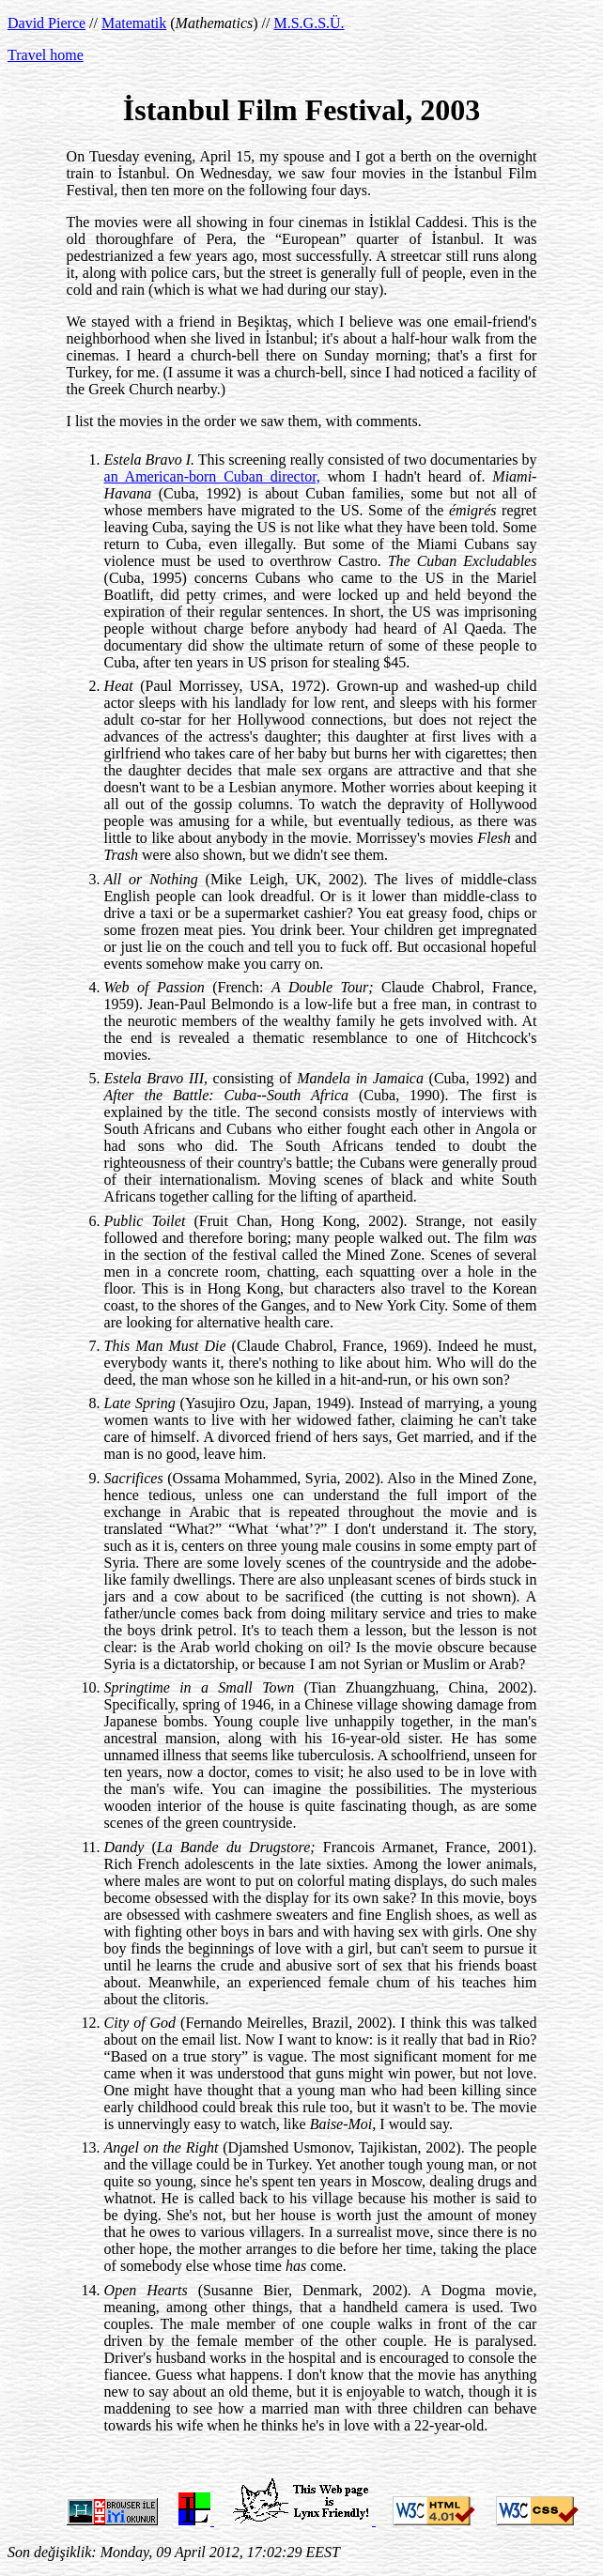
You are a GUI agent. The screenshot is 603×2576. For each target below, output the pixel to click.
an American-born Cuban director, (212, 476)
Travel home (46, 55)
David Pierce (46, 23)
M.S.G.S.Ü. (308, 23)
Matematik (133, 23)
